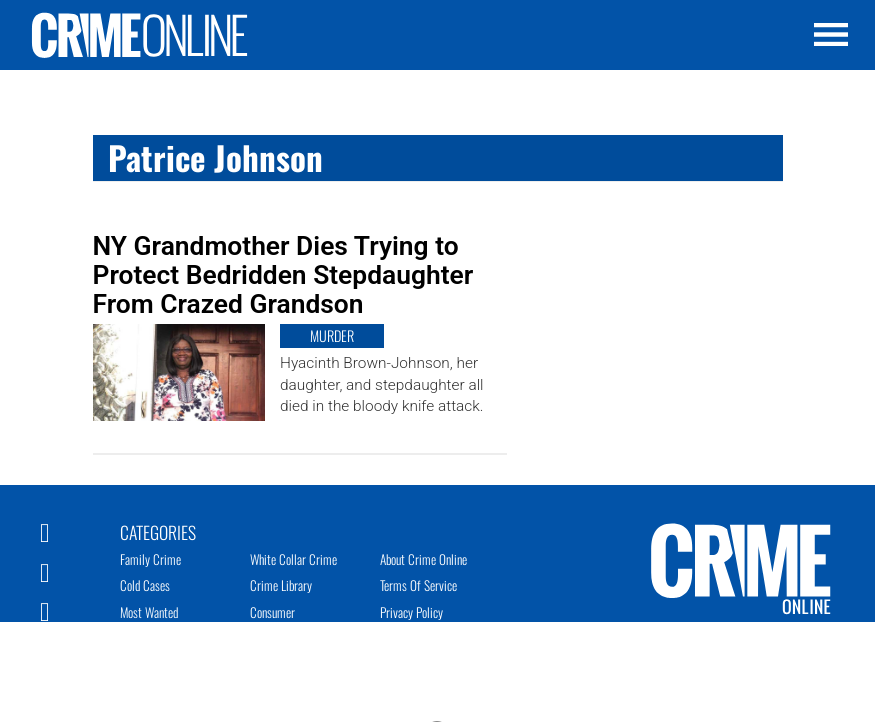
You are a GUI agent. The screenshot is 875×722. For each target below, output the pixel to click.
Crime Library (281, 585)
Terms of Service (418, 585)
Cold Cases (145, 585)
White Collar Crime (293, 559)
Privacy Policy (411, 612)
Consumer (272, 612)
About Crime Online (423, 559)
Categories (158, 531)
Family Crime (150, 559)
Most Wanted (149, 612)
